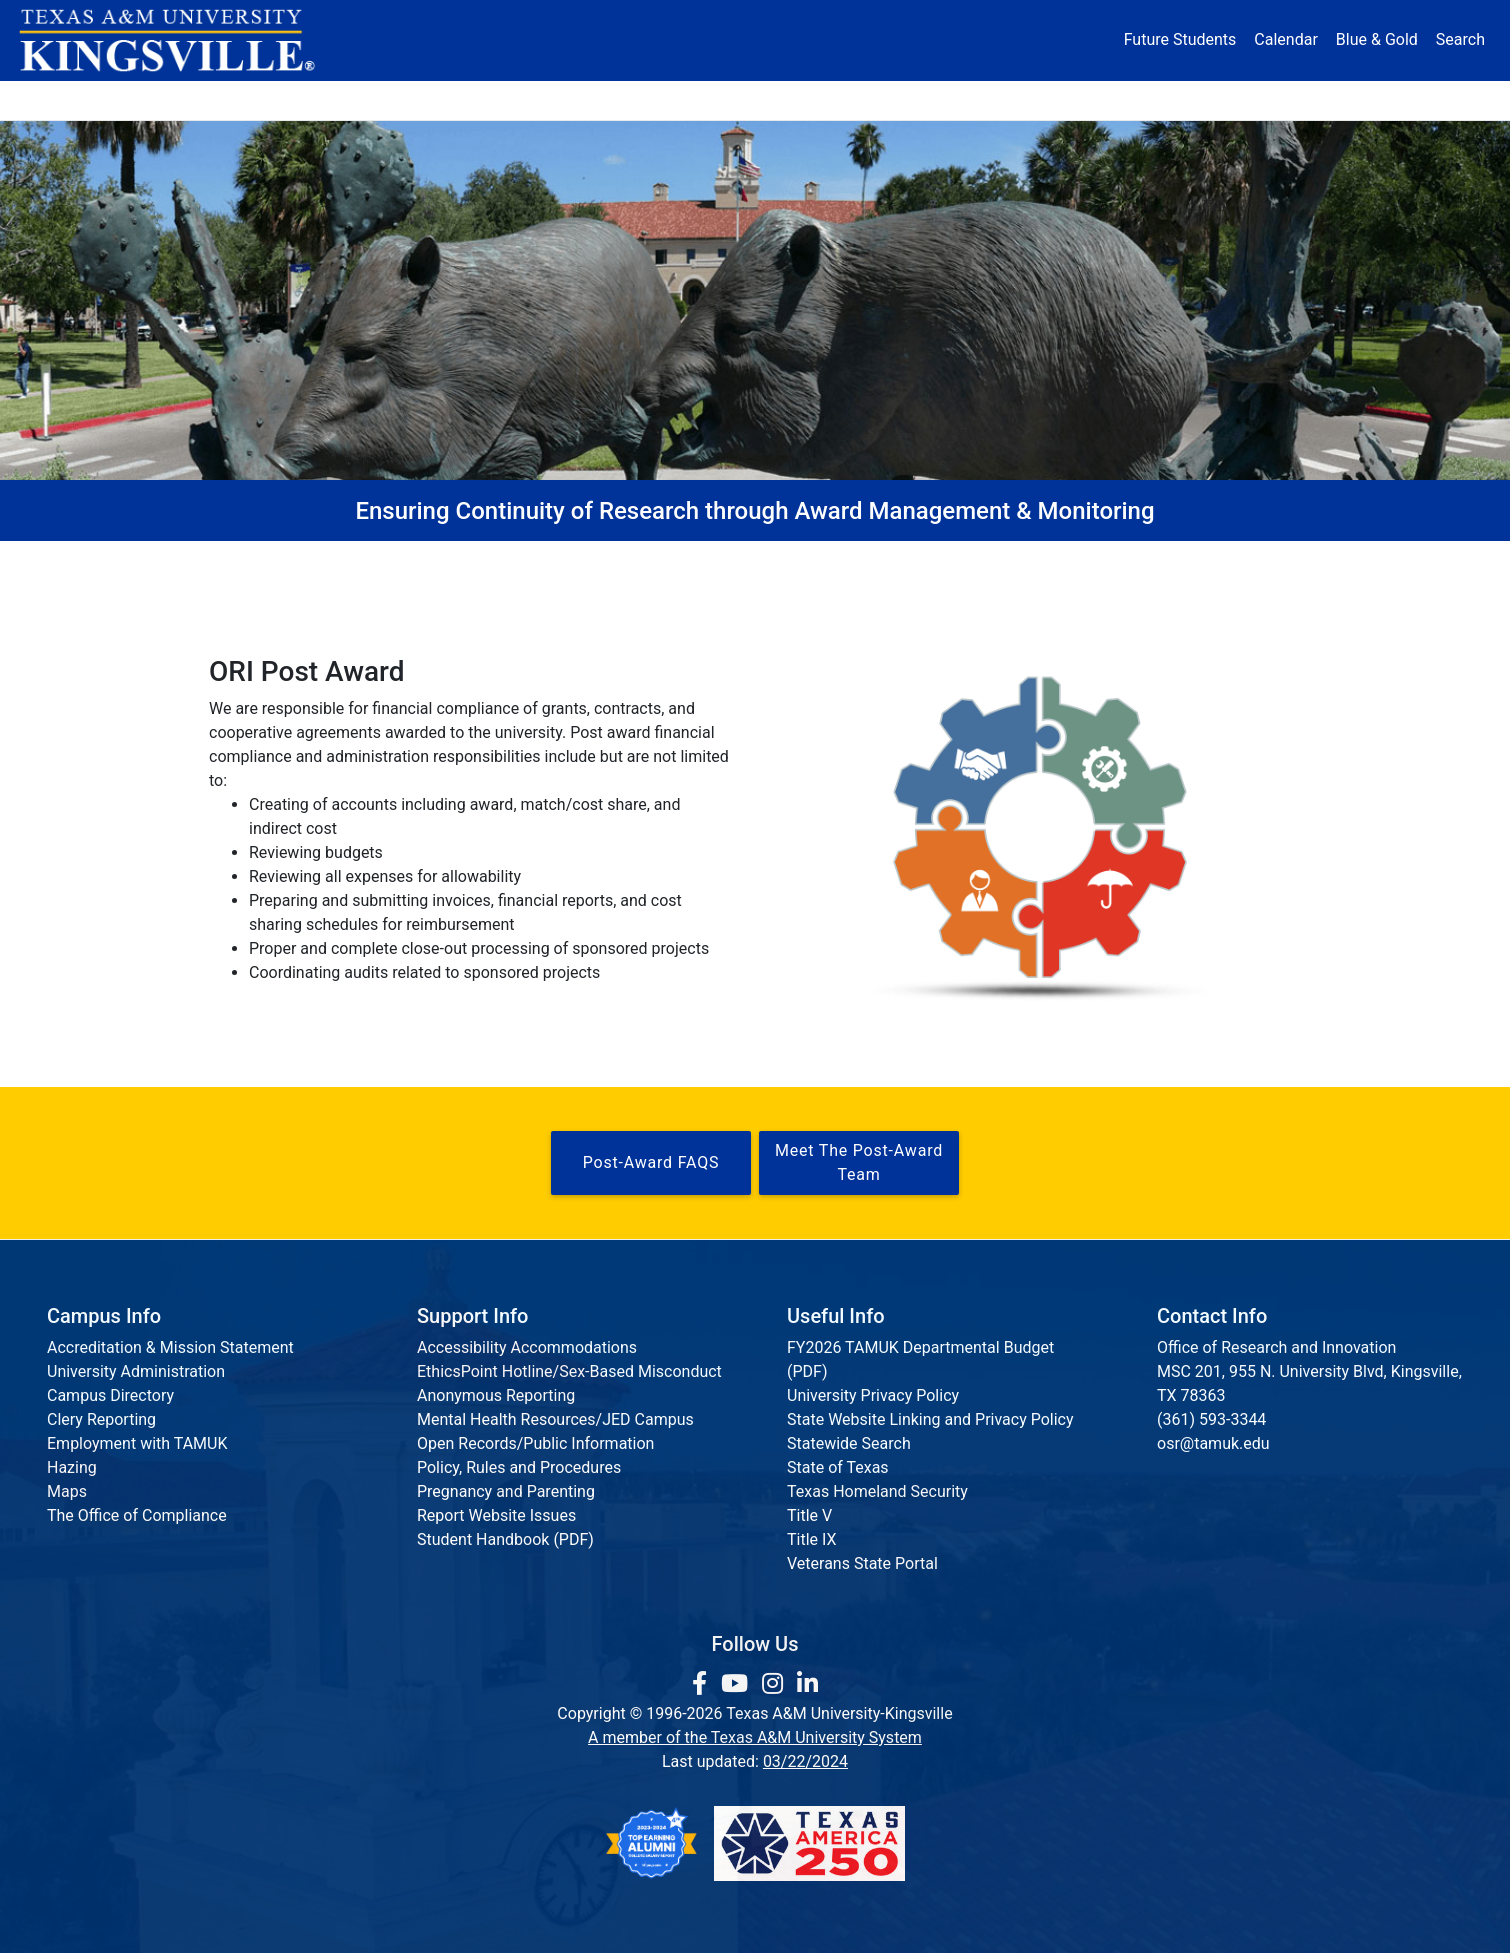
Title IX (812, 1539)
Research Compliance (648, 561)
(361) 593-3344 (1211, 1419)
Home (272, 561)
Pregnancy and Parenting (506, 1491)
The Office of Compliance (137, 1515)
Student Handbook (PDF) (505, 1539)
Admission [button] (397, 99)
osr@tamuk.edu (1213, 1443)
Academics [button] (557, 99)
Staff (1030, 561)
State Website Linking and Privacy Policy (930, 1419)
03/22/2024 (805, 1761)
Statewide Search (849, 1443)
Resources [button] (852, 99)
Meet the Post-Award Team (859, 1162)
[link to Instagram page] (775, 1684)
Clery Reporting (101, 1419)
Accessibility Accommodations (527, 1347)
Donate (1249, 99)
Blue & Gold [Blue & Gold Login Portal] (1377, 39)
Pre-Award (432, 561)
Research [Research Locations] (711, 99)
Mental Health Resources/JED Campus (555, 1419)
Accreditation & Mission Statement (170, 1347)
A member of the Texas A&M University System (755, 1737)
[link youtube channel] (737, 1684)
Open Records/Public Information (535, 1443)
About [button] (256, 99)
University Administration (136, 1371)
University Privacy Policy (873, 1395)
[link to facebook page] (702, 1684)
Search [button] (1460, 39)
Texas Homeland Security (877, 1491)
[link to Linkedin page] (807, 1684)
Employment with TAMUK (137, 1443)
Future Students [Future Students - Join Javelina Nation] (1180, 39)
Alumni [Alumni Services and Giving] (996, 99)
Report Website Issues (496, 1515)
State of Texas (838, 1467)
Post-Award (869, 561)
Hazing (72, 1467)
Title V (809, 1515)
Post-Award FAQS (651, 1162)
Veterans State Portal (862, 1563)
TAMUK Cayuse (1204, 561)
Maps (67, 1491)
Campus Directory (110, 1395)
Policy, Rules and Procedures (519, 1467)
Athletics (1123, 99)
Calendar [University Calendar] (1285, 39)
